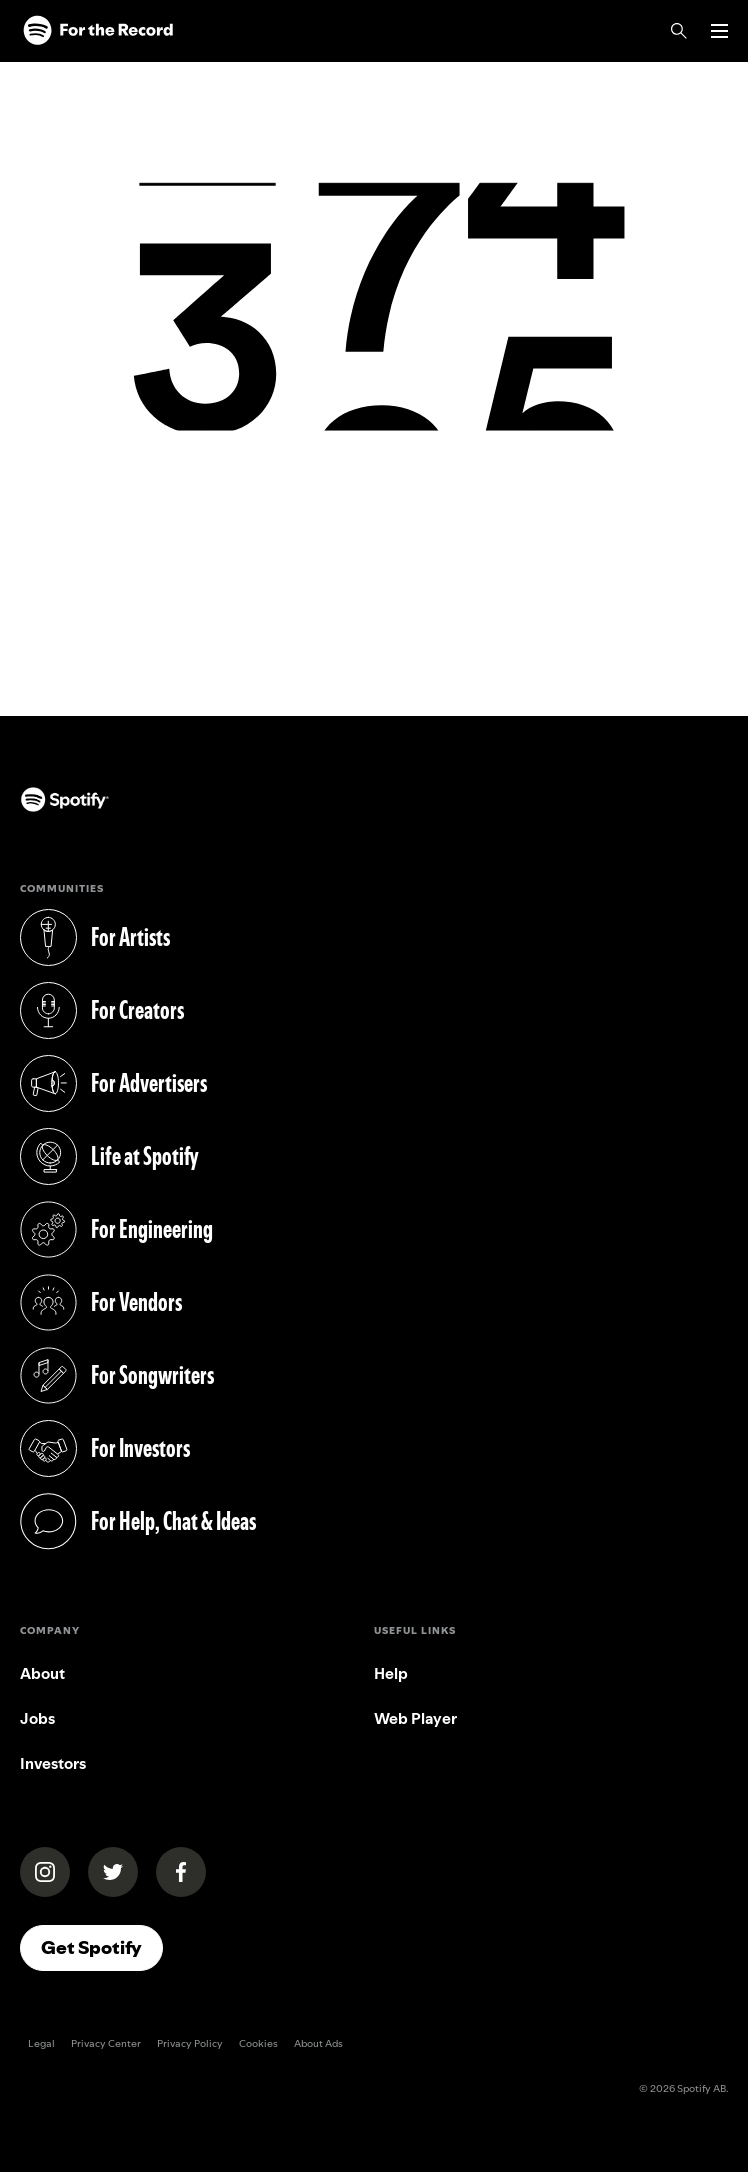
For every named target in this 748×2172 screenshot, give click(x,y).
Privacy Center (106, 2043)
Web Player (415, 1718)
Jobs (37, 1718)
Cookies (258, 2043)
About (42, 1673)
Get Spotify (91, 1947)
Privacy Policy (190, 2043)
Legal (41, 2043)
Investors (53, 1763)
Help (391, 1673)
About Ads (318, 2043)
